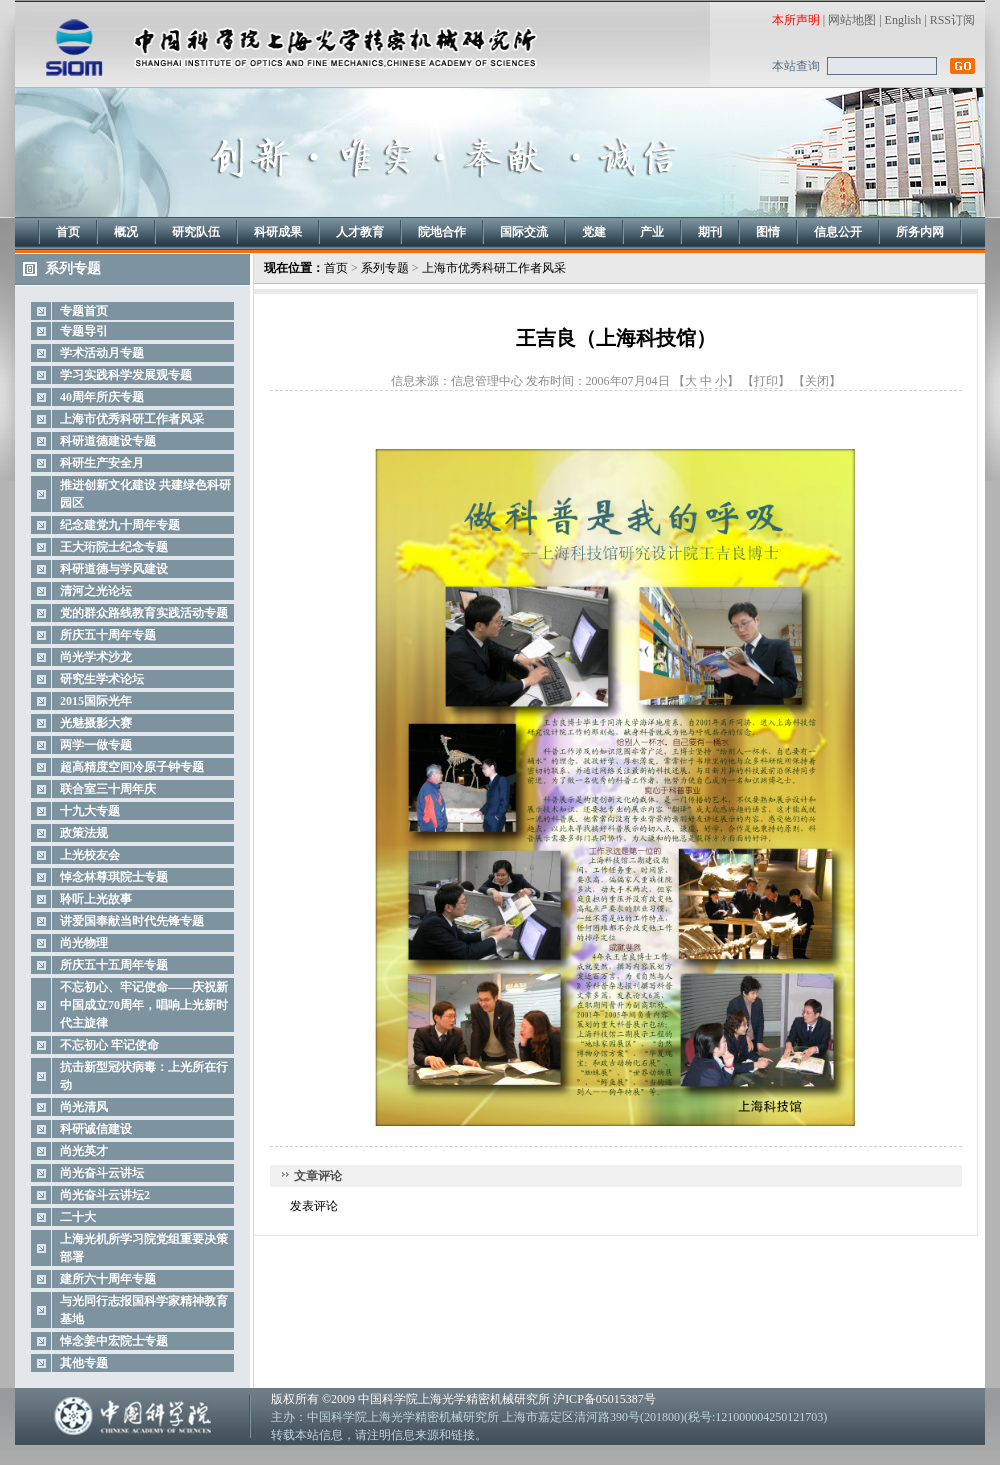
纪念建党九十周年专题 (120, 525)
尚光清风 (84, 1107)
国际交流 (524, 232)
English (903, 20)
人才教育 (360, 232)
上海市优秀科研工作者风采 (132, 419)
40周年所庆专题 (102, 397)
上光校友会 (90, 855)
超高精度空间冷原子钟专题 (132, 767)
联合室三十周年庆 (108, 789)
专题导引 (84, 331)
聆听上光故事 (96, 899)
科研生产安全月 (102, 463)
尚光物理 (84, 943)
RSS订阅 (952, 20)
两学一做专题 (96, 745)
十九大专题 (90, 811)
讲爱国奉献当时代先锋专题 (132, 921)
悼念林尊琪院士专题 (114, 877)
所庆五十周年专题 (108, 635)
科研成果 (278, 232)
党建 (594, 232)
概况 (126, 232)
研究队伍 (196, 232)
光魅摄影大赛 (96, 723)
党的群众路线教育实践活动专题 (144, 613)
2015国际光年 (96, 701)
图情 (768, 232)
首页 (68, 232)
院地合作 (442, 232)
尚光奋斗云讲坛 (102, 1173)
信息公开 (838, 232)
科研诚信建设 (96, 1129)
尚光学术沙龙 (96, 657)
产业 (652, 232)
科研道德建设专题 (108, 441)
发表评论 (314, 1206)
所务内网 (920, 232)
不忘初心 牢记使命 (109, 1045)
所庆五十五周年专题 (114, 965)
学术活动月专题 (102, 353)
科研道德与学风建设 (114, 569)
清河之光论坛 (96, 591)
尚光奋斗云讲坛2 (105, 1195)
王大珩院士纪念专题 (114, 547)
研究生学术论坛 (102, 679)
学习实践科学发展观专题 (126, 375)
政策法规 (84, 833)
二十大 (78, 1217)
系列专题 (385, 268)
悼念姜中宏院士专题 (114, 1341)
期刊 (710, 232)
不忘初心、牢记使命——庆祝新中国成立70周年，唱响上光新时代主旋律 (144, 1005)
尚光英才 (84, 1151)
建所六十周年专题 (108, 1279)
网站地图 (852, 20)
